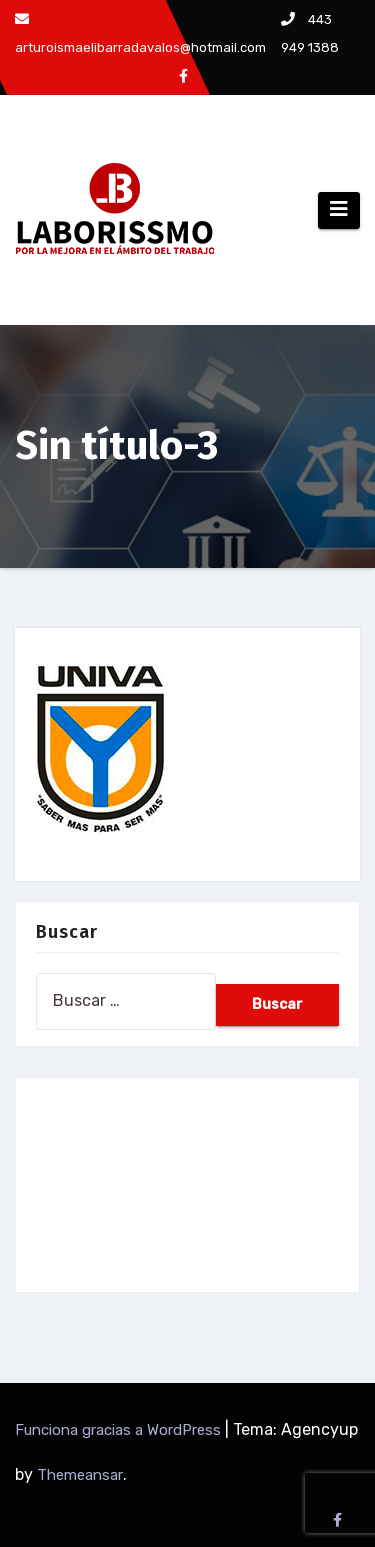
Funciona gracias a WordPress (120, 1430)
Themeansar (80, 1475)
